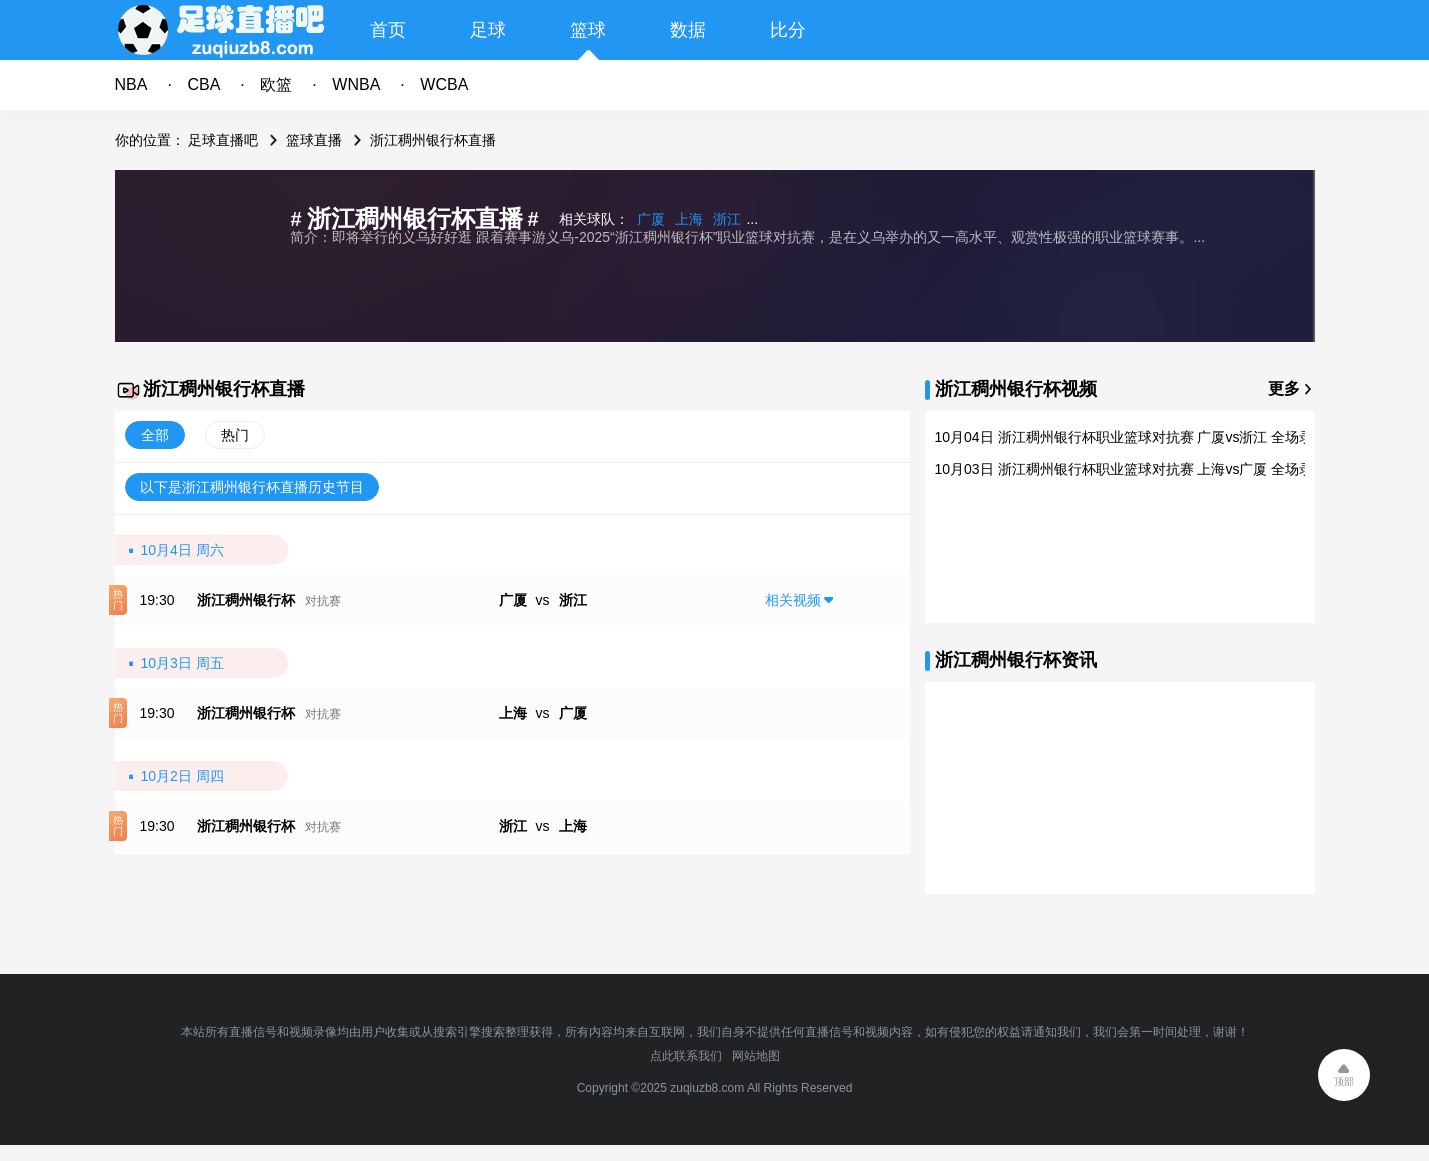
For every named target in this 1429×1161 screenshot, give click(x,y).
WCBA (444, 84)
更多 (1284, 388)
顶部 (1344, 1081)
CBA (203, 84)
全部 (155, 435)
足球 (488, 30)
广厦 (651, 219)
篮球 (588, 30)
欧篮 (276, 84)
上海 (689, 219)
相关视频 (793, 600)
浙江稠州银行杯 (246, 600)
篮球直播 (314, 140)
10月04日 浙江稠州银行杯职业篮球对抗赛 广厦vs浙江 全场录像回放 (1145, 437)
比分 (788, 30)
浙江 (727, 219)
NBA (131, 84)
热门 (235, 435)
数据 (688, 30)
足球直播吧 (223, 140)
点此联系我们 (686, 1056)
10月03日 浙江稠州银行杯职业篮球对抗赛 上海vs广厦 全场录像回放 (1145, 469)
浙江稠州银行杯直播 (433, 140)
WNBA (356, 84)
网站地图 (756, 1056)
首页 (388, 30)
